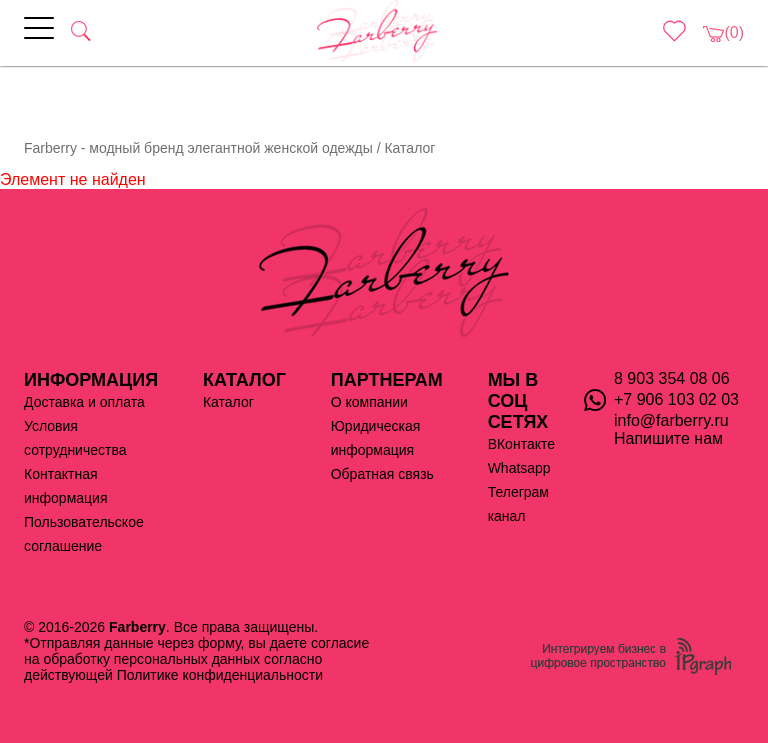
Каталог (228, 402)
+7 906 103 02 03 (676, 399)
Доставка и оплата (84, 402)
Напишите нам (668, 438)
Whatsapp (519, 468)
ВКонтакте (521, 444)
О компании (369, 402)
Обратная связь (382, 474)
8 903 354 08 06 (672, 378)
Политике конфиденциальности (220, 675)
